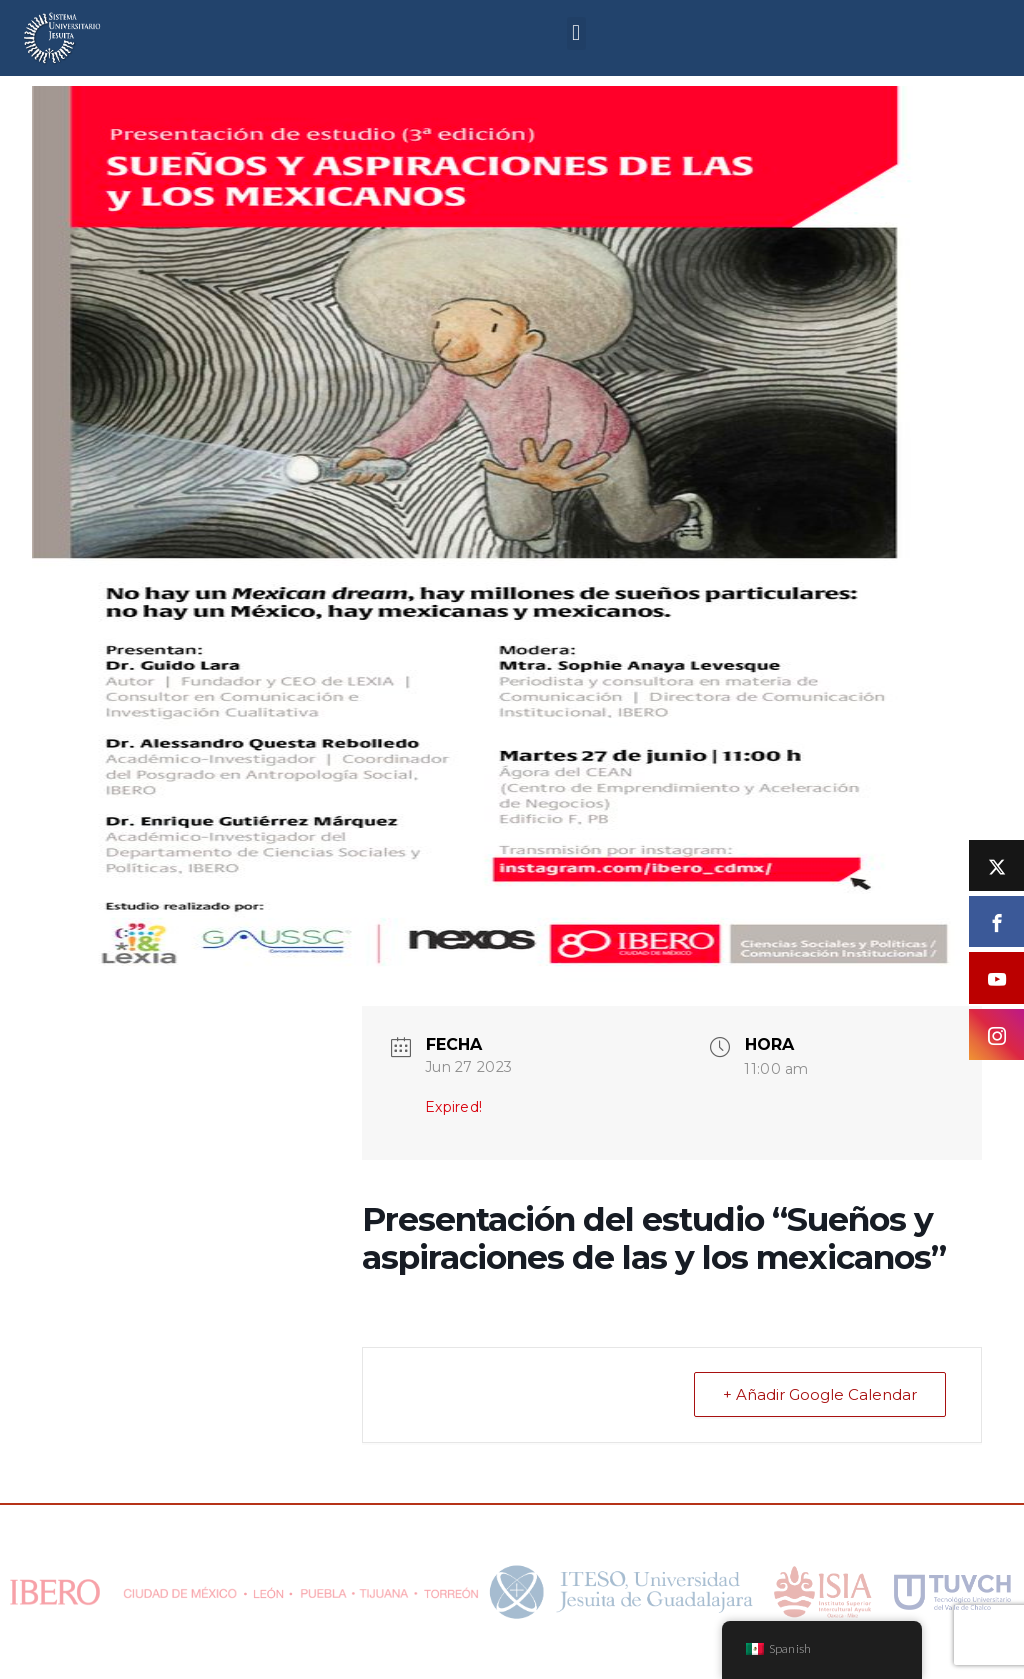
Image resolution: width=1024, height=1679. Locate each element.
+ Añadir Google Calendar (820, 1394)
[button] (576, 33)
